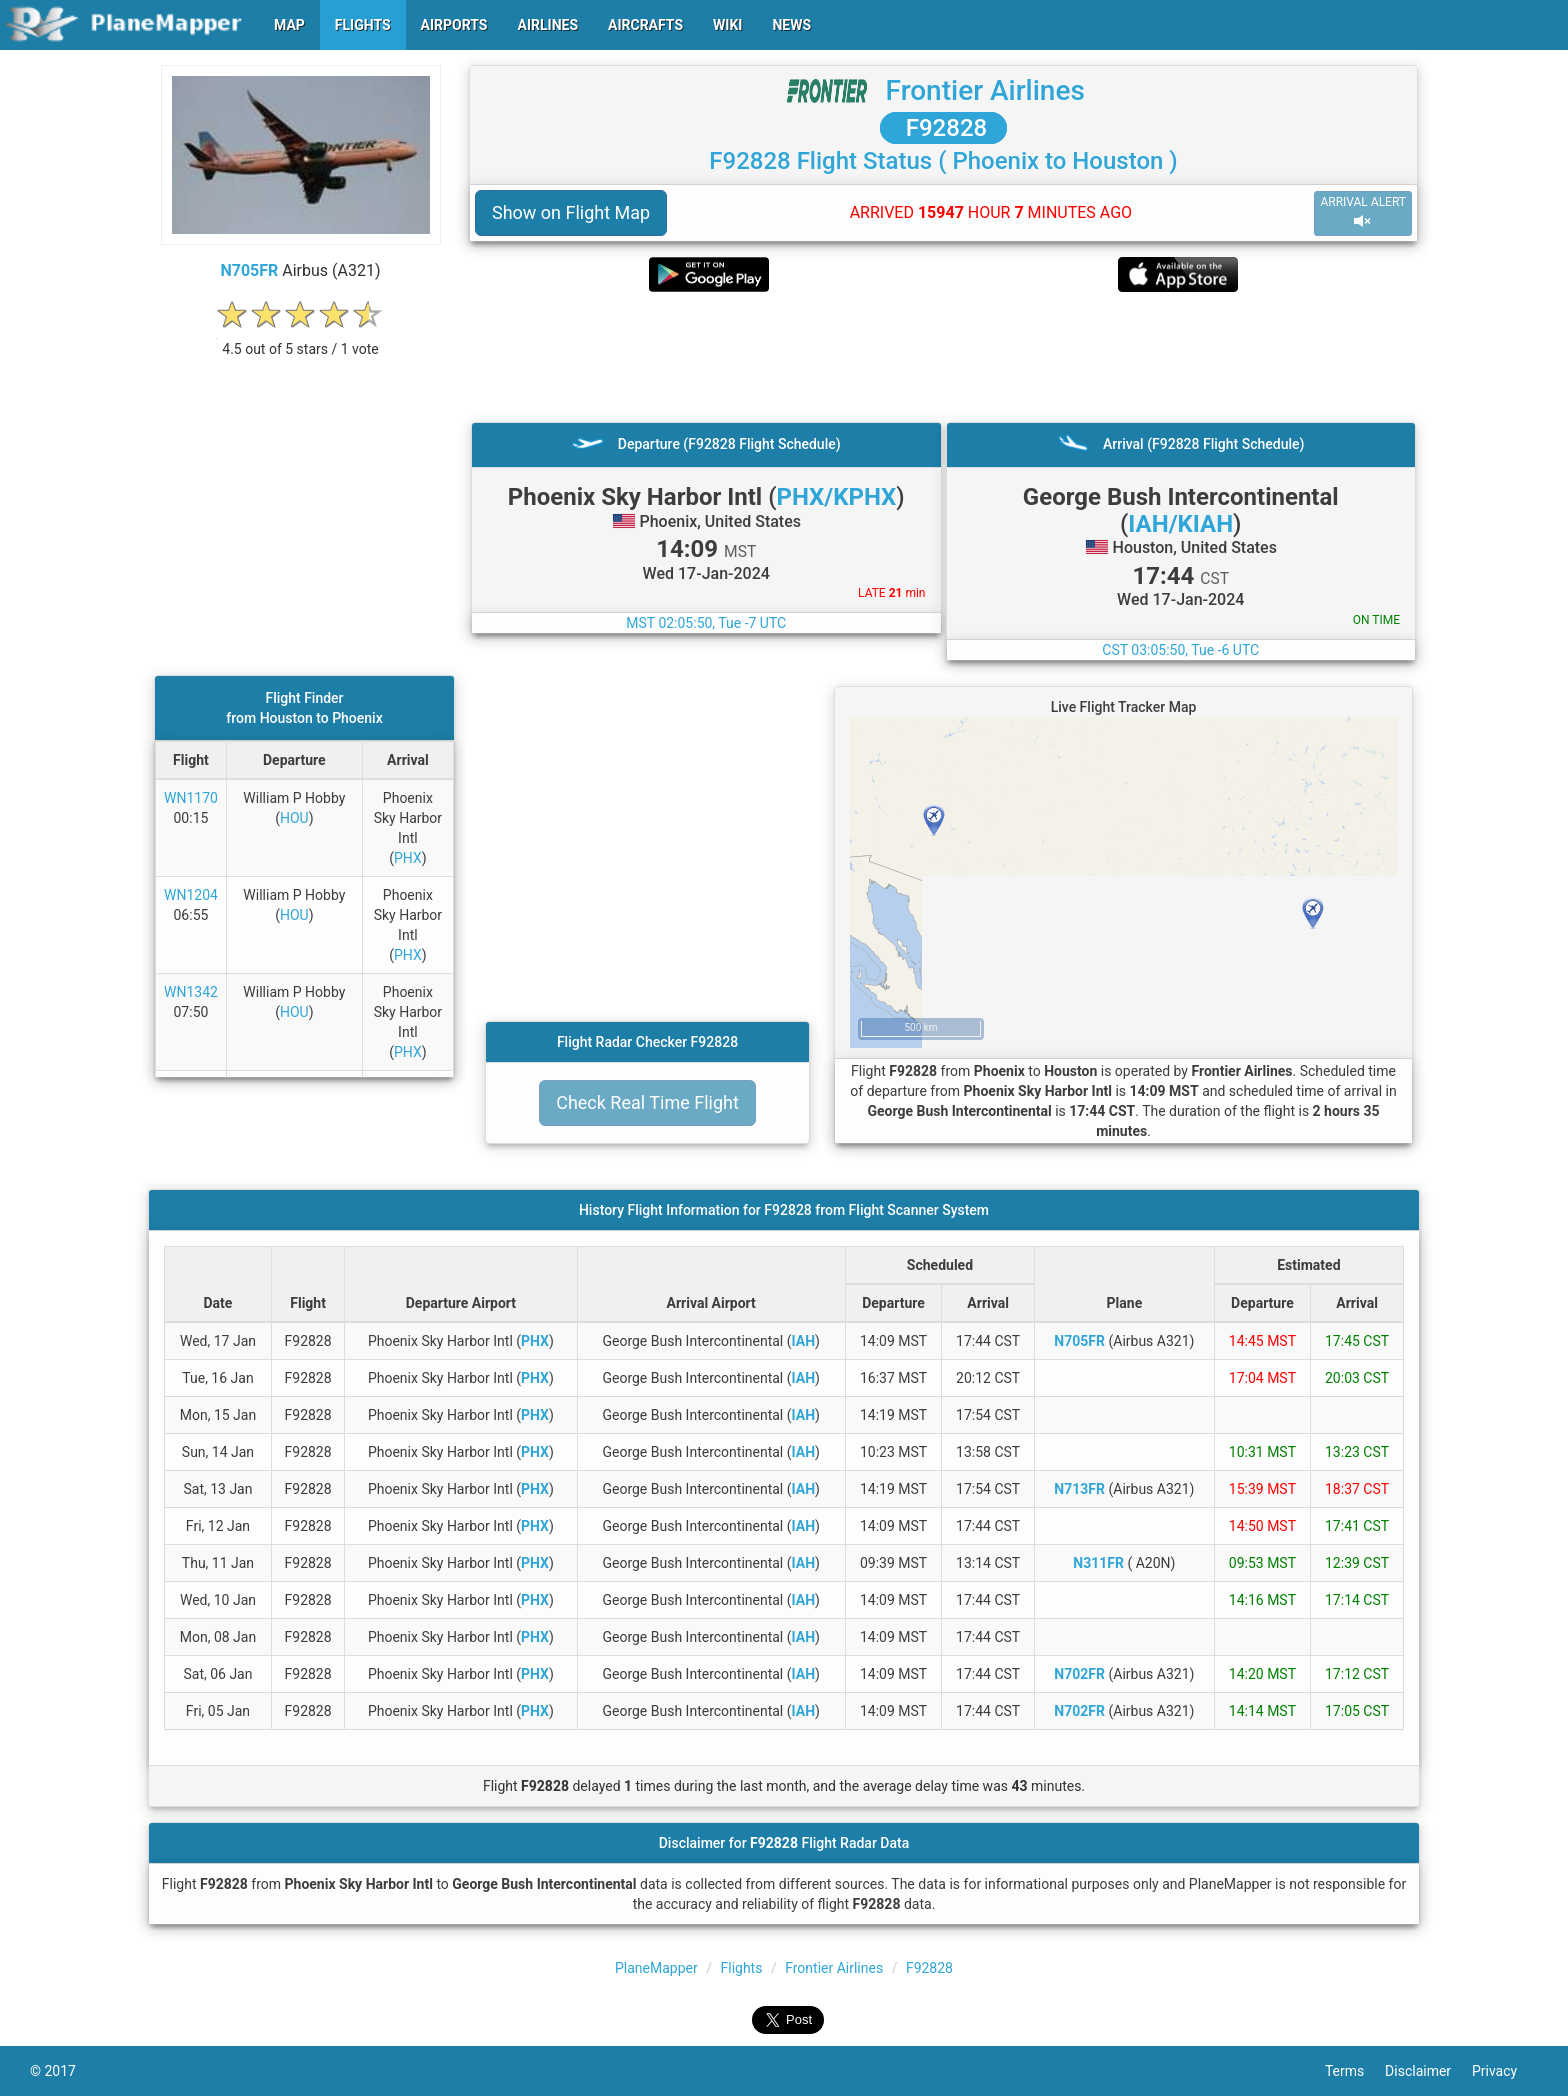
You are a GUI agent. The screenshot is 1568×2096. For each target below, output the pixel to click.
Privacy (1505, 2071)
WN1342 (191, 992)
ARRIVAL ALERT (1363, 212)
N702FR (1079, 1674)
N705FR (249, 270)
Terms (1355, 2071)
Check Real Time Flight (647, 1102)
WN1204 (191, 895)
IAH (804, 1341)
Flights (742, 1968)
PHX (408, 858)
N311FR (1098, 1563)
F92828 (943, 128)
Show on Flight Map (571, 212)
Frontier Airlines (985, 90)
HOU (294, 818)
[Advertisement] (943, 357)
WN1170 (191, 798)
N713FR (1079, 1489)
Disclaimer (1428, 2071)
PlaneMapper (656, 1968)
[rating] (301, 338)
